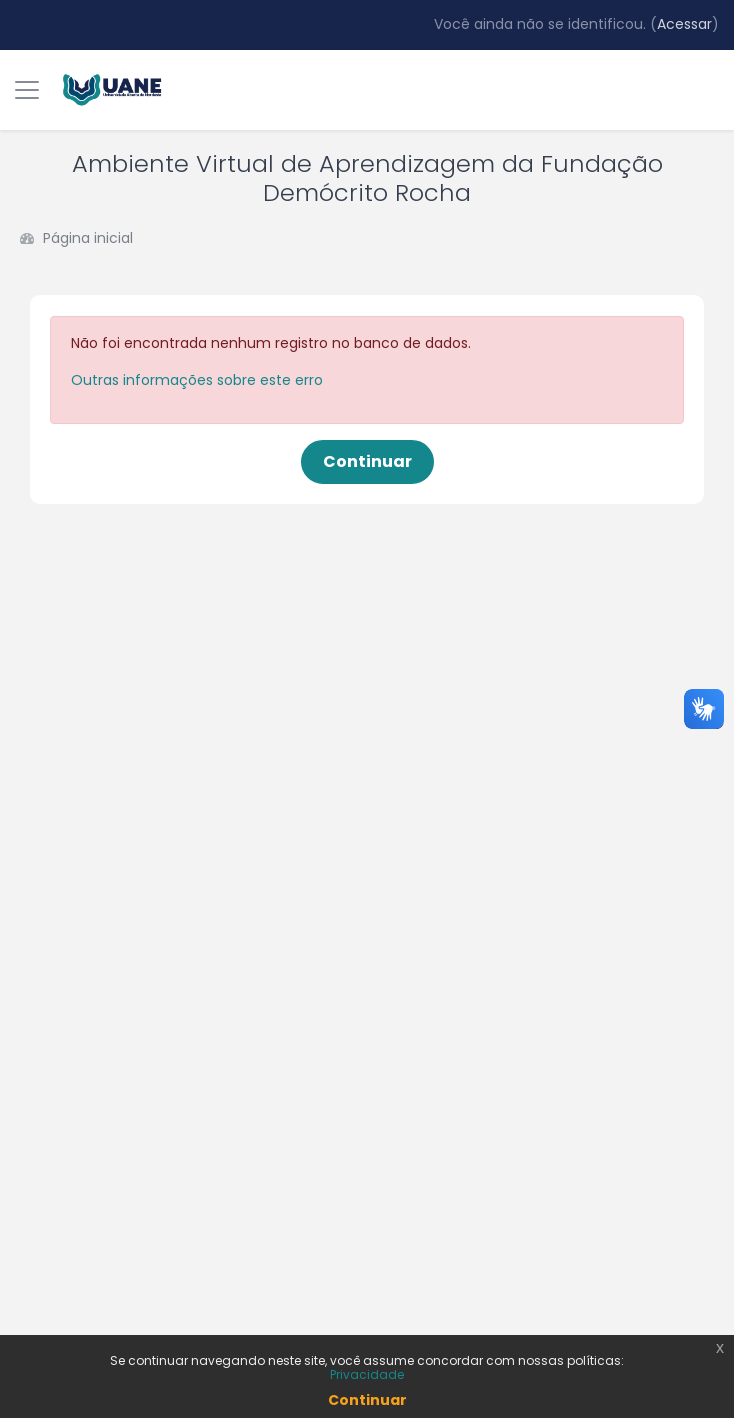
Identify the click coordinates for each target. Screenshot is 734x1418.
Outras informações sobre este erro (197, 380)
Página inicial (88, 238)
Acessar (684, 24)
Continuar (367, 461)
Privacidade (367, 1374)
